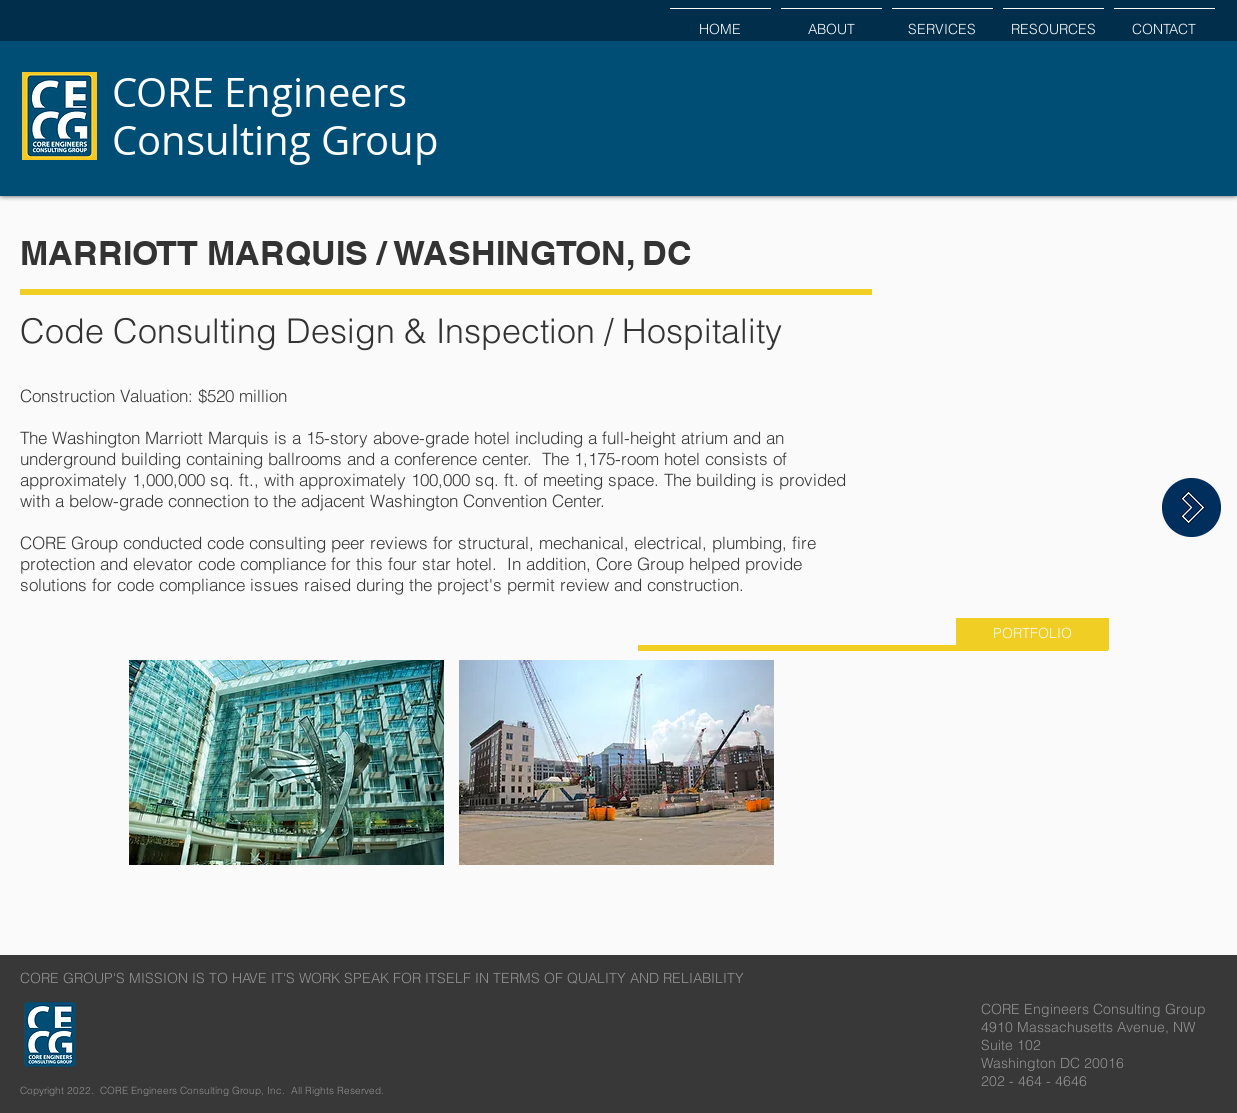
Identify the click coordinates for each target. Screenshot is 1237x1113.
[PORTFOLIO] (1032, 634)
